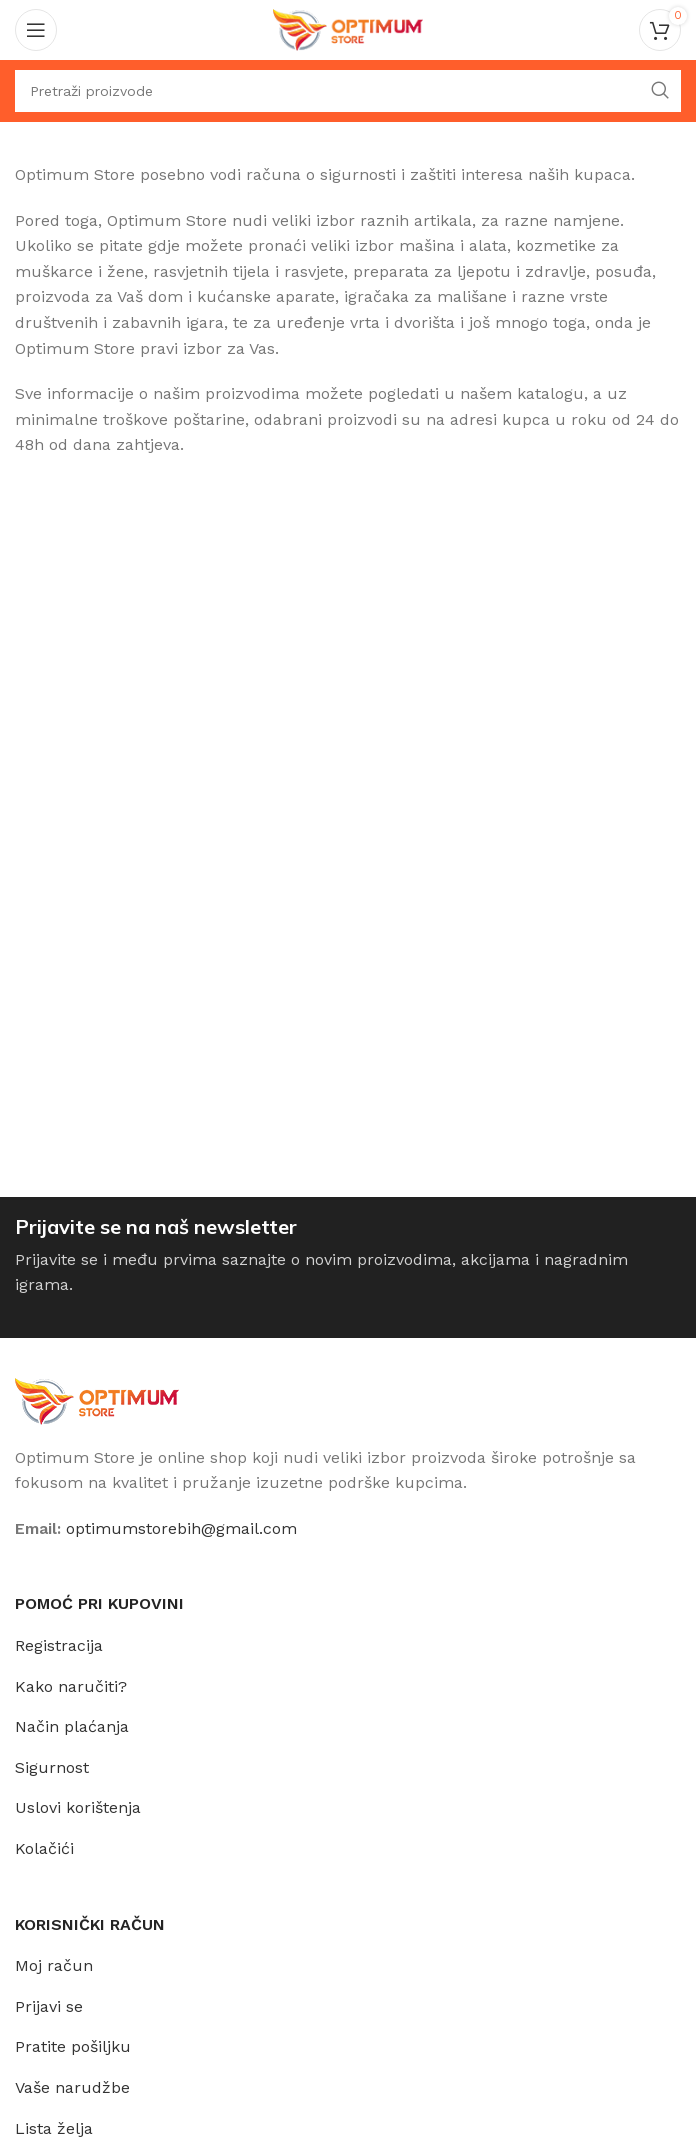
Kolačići (44, 1848)
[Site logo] (348, 28)
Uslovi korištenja (78, 1807)
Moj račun (54, 1965)
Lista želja (54, 2128)
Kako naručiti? (71, 1686)
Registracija (59, 1645)
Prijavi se (49, 2006)
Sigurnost (52, 1767)
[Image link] (97, 1399)
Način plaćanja (72, 1726)
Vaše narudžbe (72, 2087)
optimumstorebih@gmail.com (181, 1528)
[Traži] (348, 91)
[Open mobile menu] (36, 30)
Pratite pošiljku (73, 2046)
